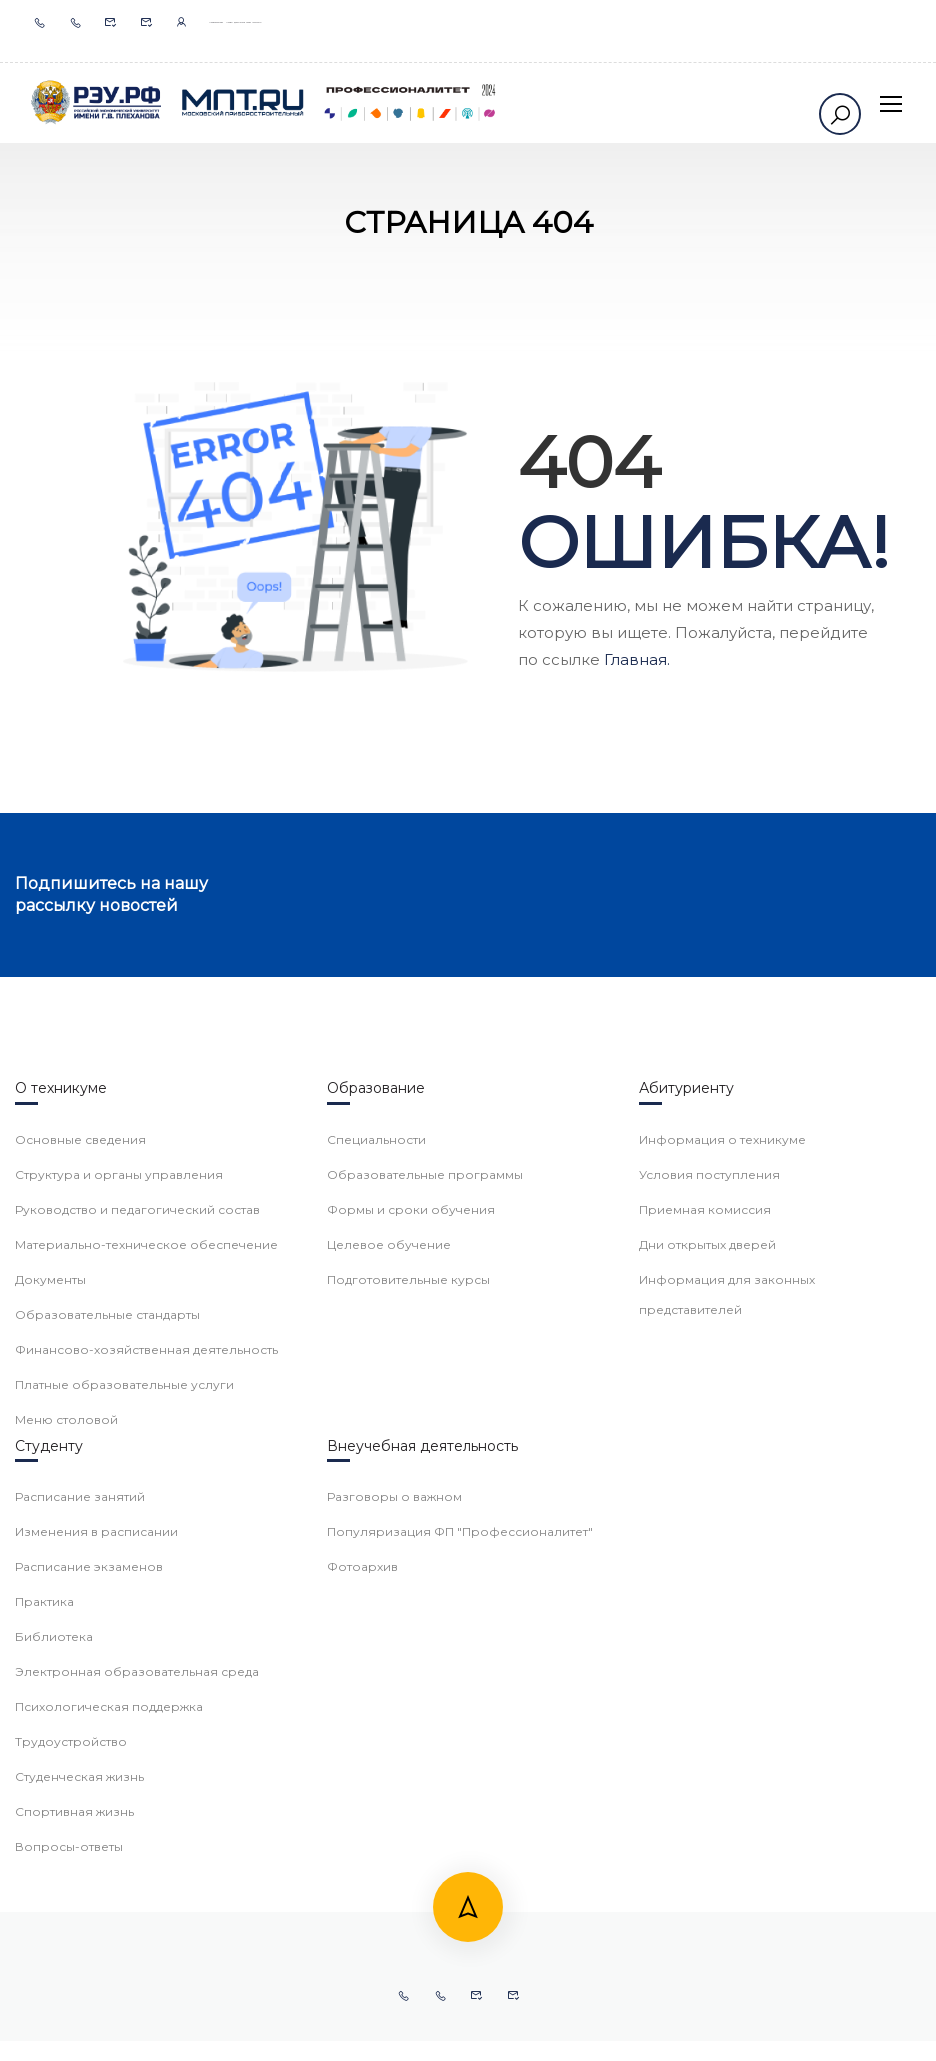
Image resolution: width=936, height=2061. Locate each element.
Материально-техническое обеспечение (146, 1571)
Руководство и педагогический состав (137, 1536)
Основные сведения (80, 1466)
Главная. (637, 659)
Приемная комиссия (705, 1536)
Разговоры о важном (394, 1823)
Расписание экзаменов (89, 1893)
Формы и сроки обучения (411, 1536)
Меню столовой (66, 1746)
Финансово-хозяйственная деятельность (146, 1676)
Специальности (376, 1466)
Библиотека (54, 1963)
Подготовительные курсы (408, 1606)
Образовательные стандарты (107, 1641)
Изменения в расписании (96, 1858)
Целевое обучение (389, 1571)
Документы (50, 1606)
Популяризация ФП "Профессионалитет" (460, 1858)
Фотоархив (362, 1893)
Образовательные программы (425, 1501)
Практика (44, 1928)
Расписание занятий (80, 1823)
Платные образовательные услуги (124, 1711)
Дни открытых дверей (707, 1571)
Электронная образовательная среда (137, 1998)
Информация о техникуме (722, 1466)
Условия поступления (709, 1501)
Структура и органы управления (119, 1501)
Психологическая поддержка (109, 2033)
